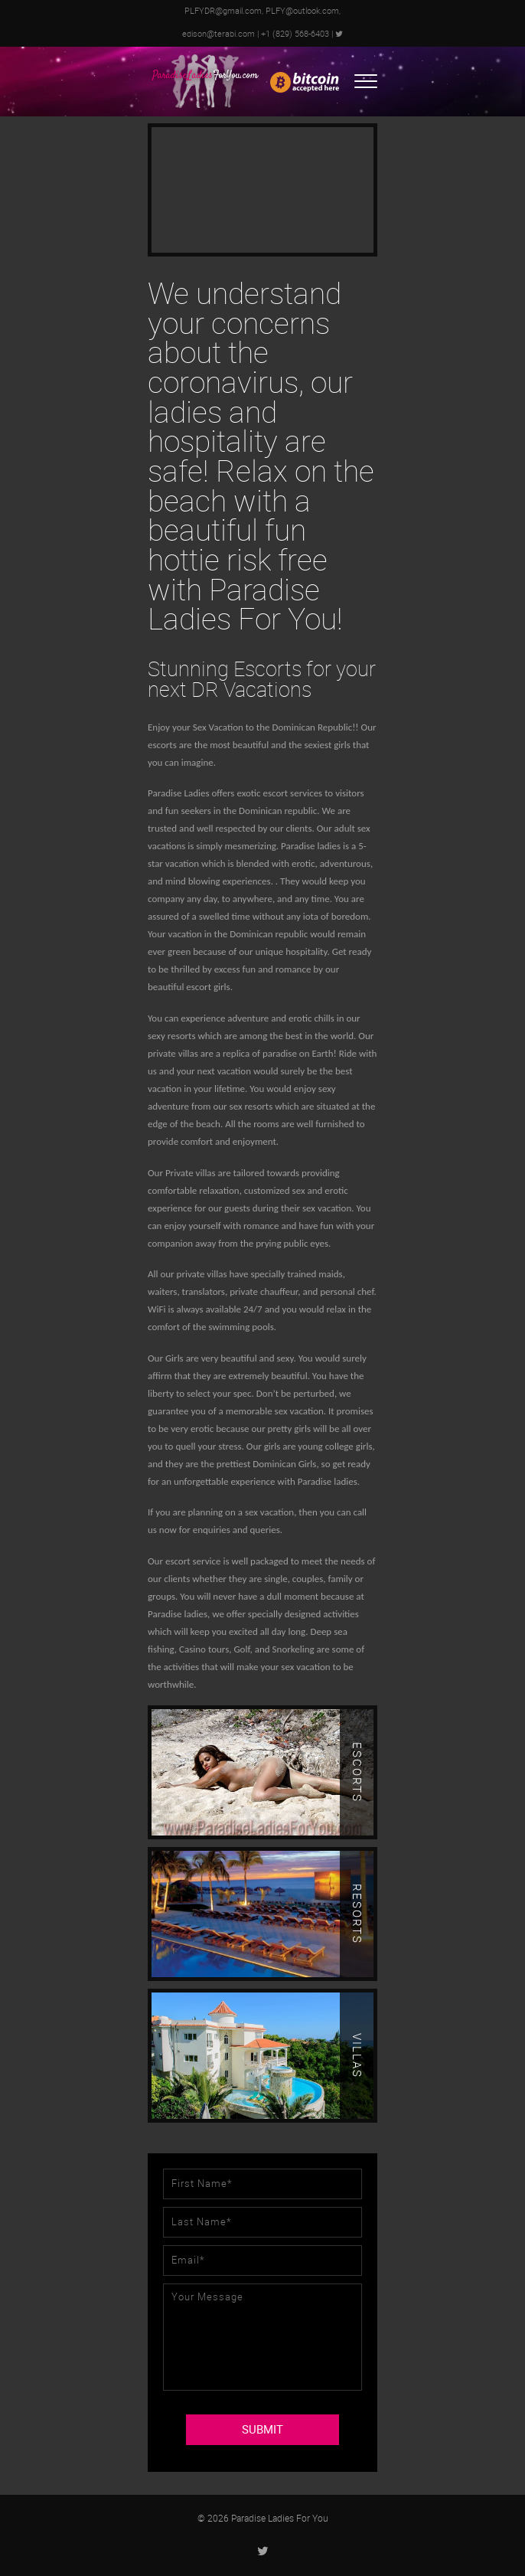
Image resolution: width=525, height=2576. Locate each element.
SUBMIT (262, 2430)
